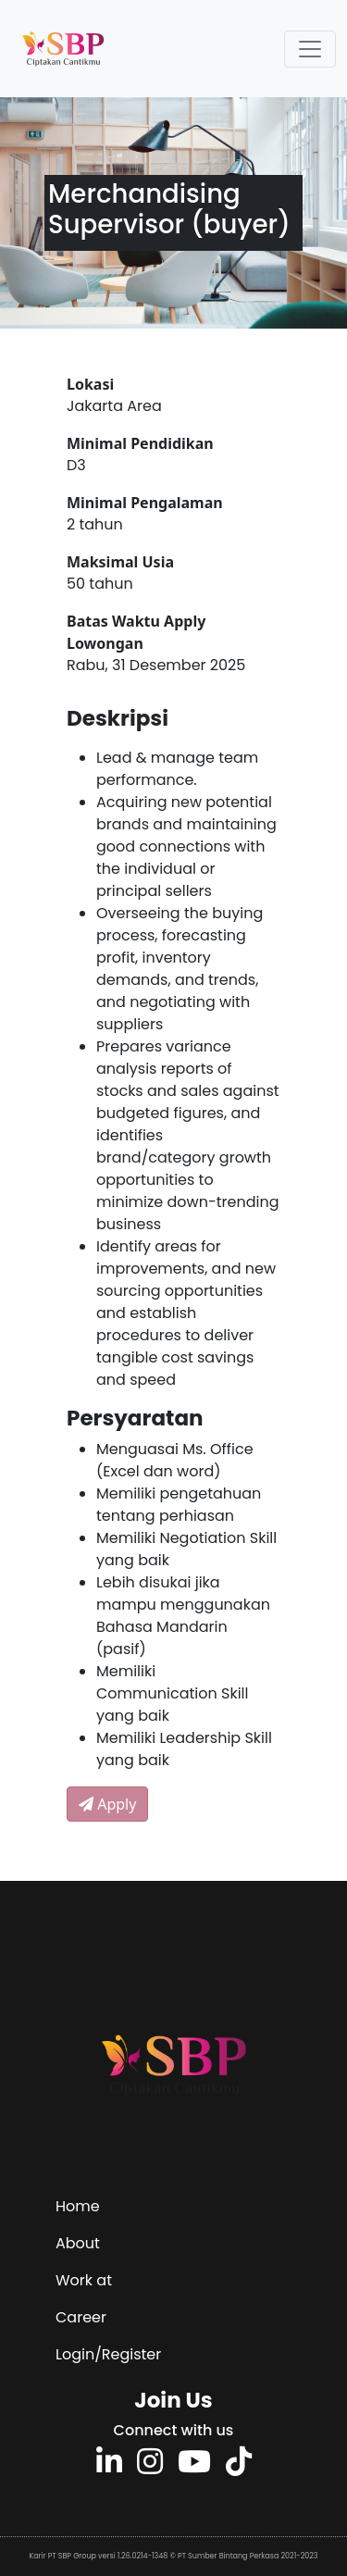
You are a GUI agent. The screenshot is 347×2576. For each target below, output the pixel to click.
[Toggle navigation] (310, 49)
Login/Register (108, 2354)
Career (81, 2317)
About (78, 2243)
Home (78, 2206)
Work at (84, 2280)
